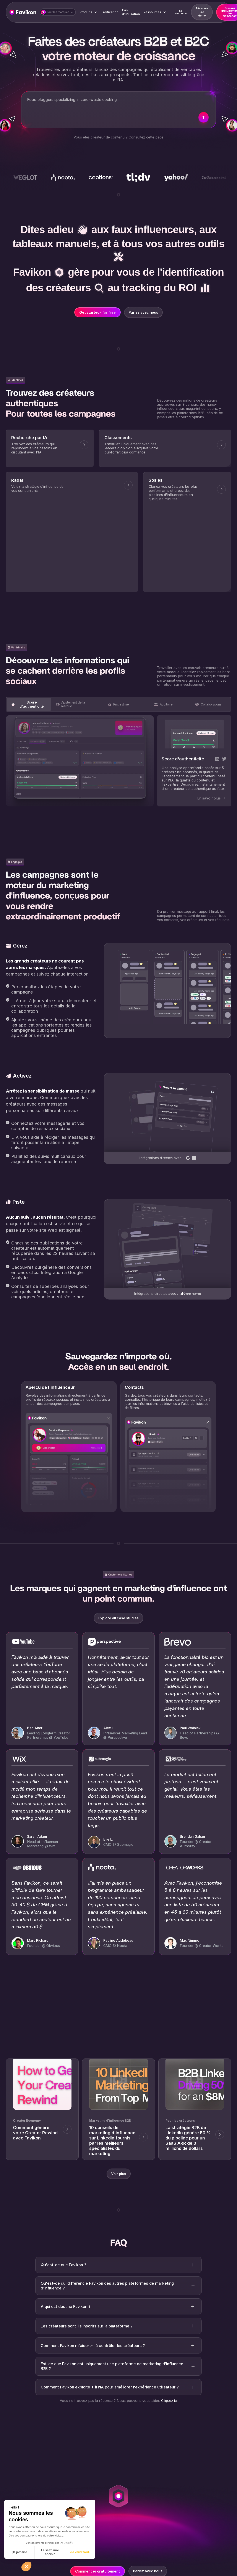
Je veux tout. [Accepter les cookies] (80, 2552)
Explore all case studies (118, 1618)
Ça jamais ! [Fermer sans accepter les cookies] (19, 2552)
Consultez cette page (146, 137)
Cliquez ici (169, 2400)
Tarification (109, 12)
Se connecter (181, 12)
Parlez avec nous (143, 312)
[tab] (29, 704)
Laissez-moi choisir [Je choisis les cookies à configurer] (49, 2552)
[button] (58, 12)
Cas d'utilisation (131, 12)
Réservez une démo (202, 12)
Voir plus (118, 2174)
